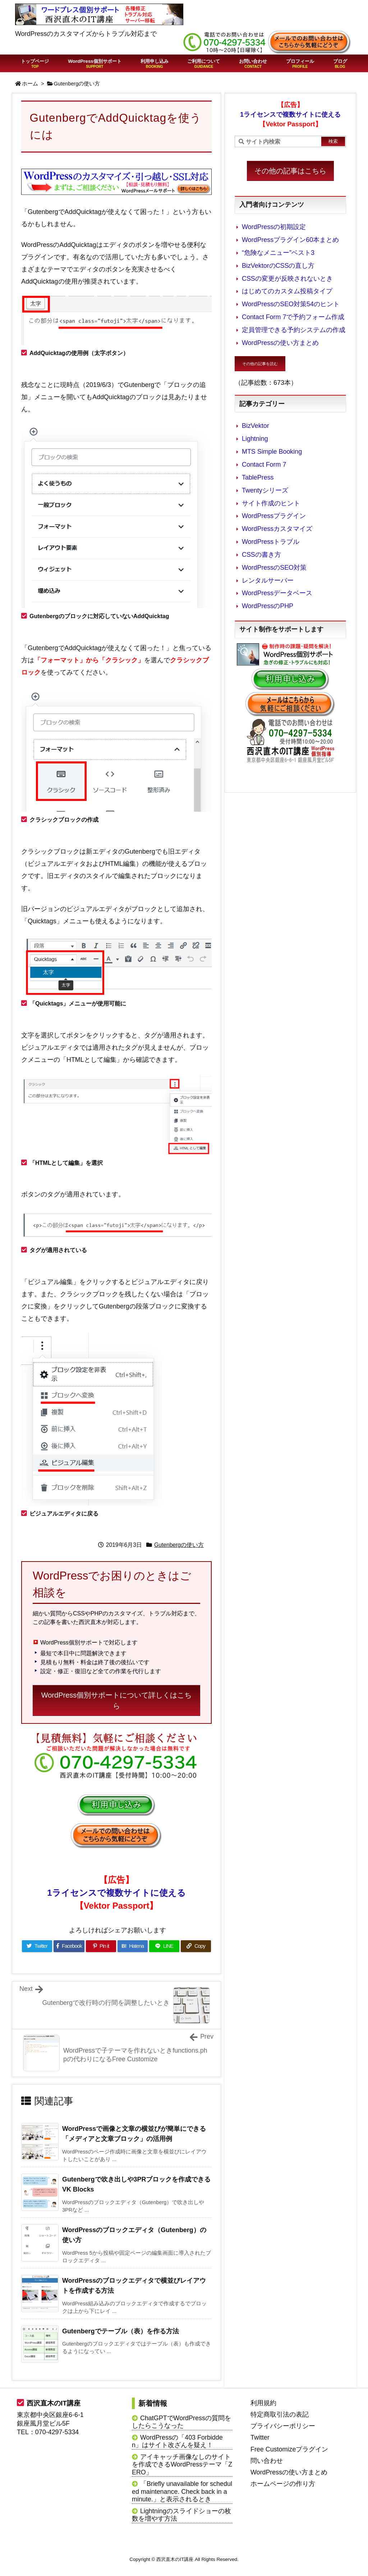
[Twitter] (37, 1946)
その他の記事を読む (260, 363)
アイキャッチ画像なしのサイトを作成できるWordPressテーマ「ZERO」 (182, 2464)
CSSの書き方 (261, 554)
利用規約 (263, 2403)
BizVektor (255, 425)
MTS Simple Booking (272, 451)
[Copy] (196, 1946)
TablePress (258, 477)
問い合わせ (266, 2460)
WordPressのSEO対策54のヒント (291, 304)
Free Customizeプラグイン (289, 2449)
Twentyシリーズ (265, 490)
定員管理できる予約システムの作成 (293, 329)
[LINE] (164, 1946)
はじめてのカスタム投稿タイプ (287, 291)
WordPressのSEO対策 (274, 567)
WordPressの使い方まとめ (280, 342)
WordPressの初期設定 (274, 226)
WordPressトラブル (270, 541)
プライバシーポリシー (282, 2426)
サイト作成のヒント (271, 503)
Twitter (260, 2437)
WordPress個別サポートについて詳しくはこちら (116, 1700)
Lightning (255, 438)
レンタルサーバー (268, 580)
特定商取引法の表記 (279, 2414)
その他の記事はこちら (290, 171)
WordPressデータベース (277, 593)
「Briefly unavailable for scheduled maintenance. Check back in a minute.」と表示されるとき (182, 2491)
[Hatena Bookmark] (133, 1946)
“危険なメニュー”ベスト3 (278, 252)
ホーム (30, 84)
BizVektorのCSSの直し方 (278, 265)
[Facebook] (69, 1946)
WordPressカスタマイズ (277, 528)
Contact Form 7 (264, 464)
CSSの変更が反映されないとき (287, 278)
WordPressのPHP (267, 606)
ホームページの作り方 (282, 2483)
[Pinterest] (101, 1946)
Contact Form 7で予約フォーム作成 (293, 317)
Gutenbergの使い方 (77, 84)
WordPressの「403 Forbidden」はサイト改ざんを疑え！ (177, 2441)
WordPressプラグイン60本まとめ (290, 239)
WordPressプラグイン (274, 515)
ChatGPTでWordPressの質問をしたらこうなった (181, 2422)
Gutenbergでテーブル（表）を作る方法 (120, 2331)
